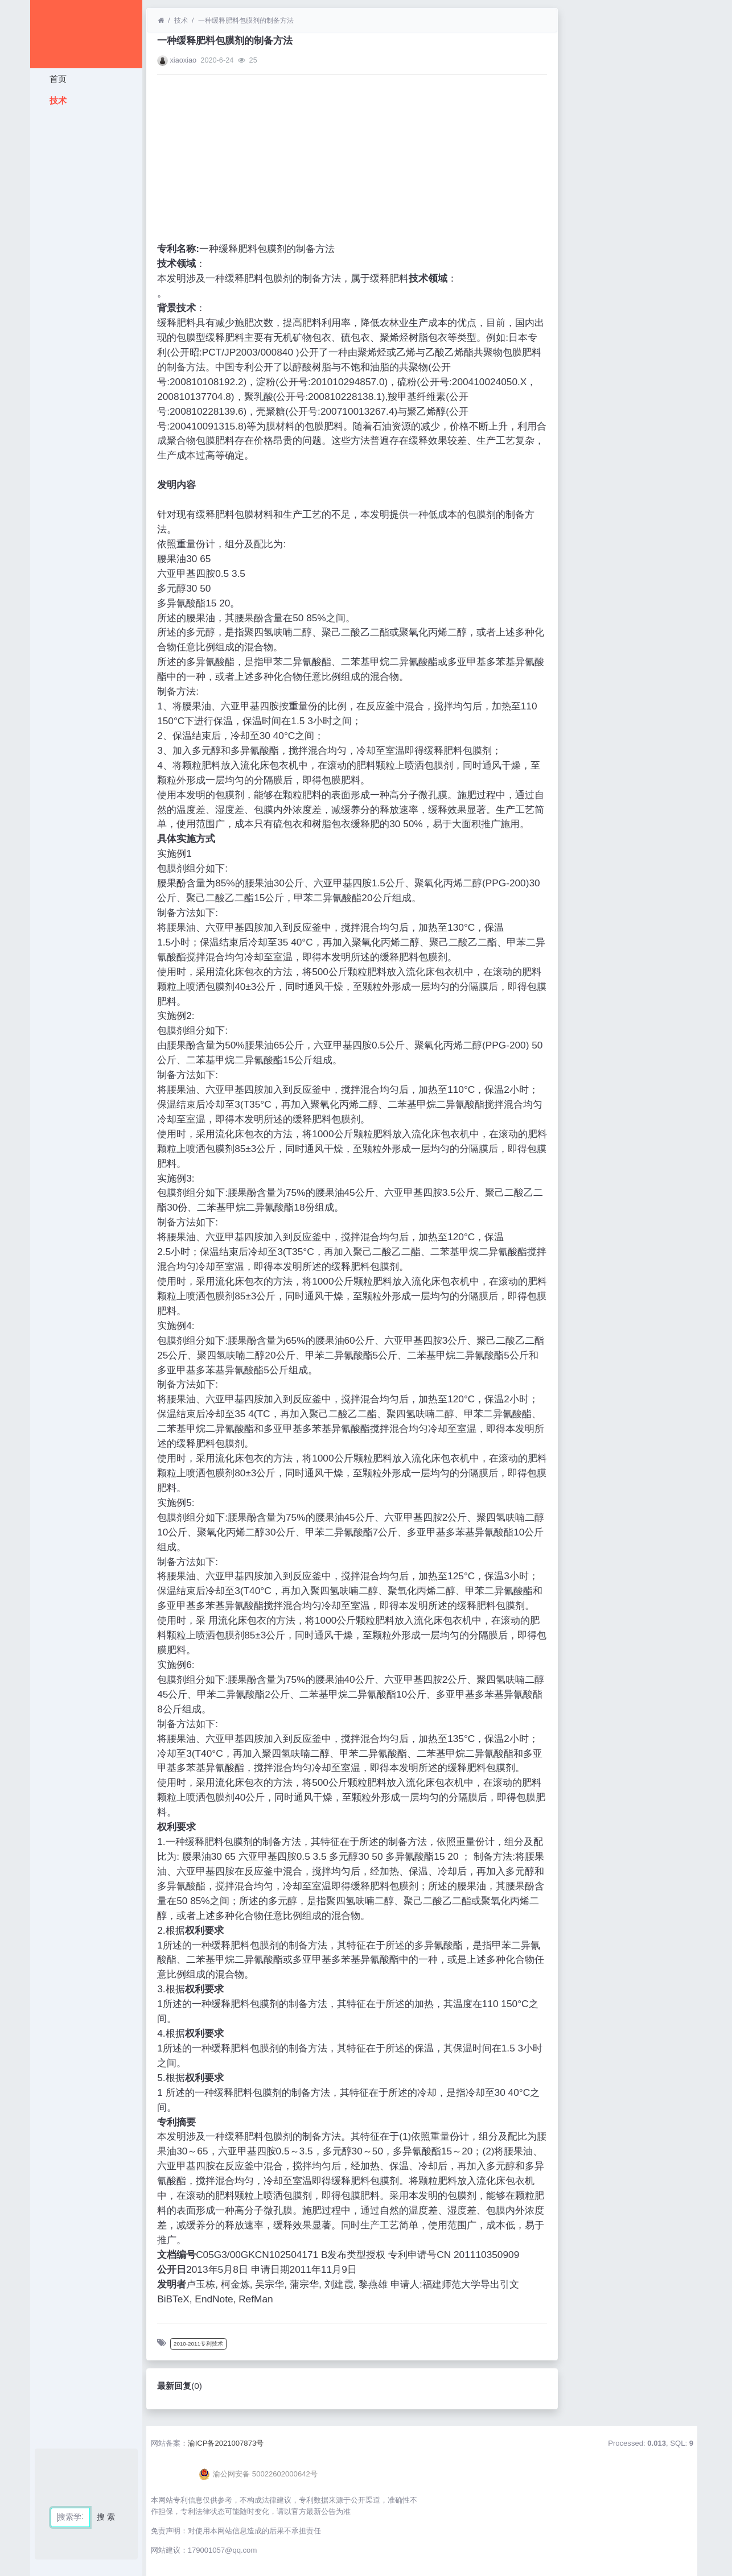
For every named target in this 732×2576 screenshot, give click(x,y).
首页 (56, 79)
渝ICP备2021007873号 (226, 2443)
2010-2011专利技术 (198, 2343)
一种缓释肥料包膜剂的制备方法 (246, 20)
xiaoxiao (183, 60)
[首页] (161, 20)
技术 (56, 100)
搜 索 (106, 2516)
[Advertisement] (86, 281)
